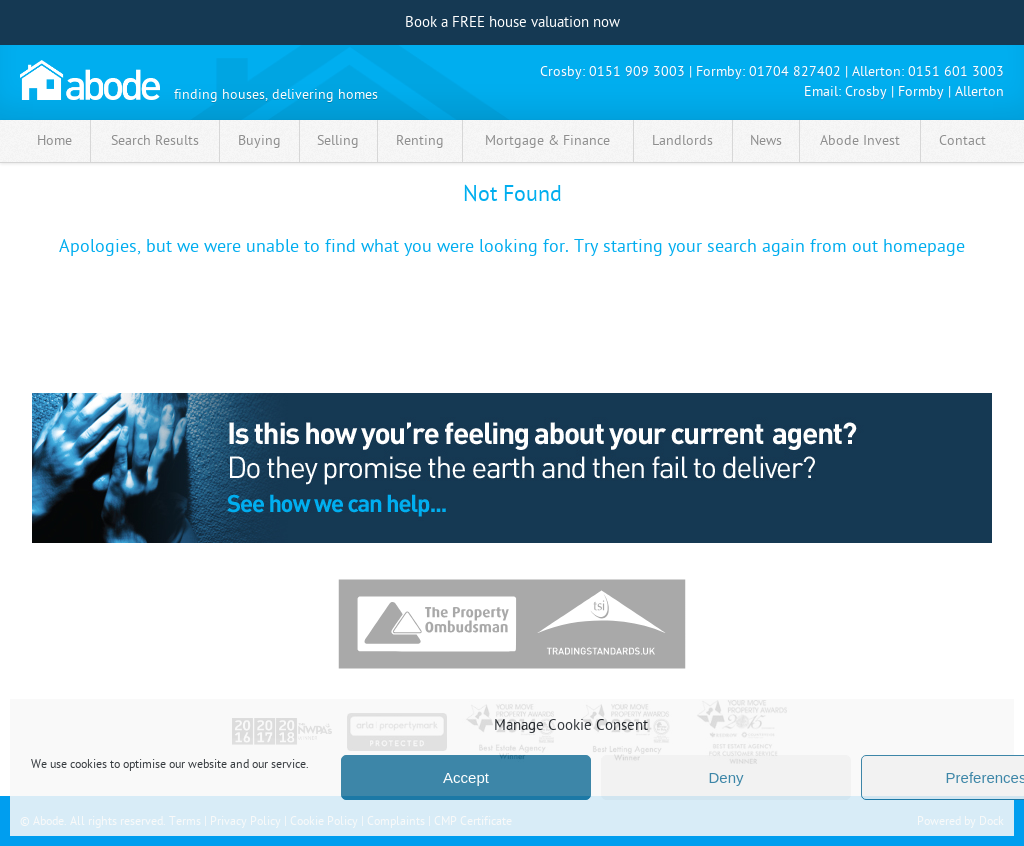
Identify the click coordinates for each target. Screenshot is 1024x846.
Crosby (866, 91)
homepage (924, 246)
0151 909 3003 (637, 71)
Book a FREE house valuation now (512, 22)
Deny (725, 777)
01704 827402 (795, 71)
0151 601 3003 (956, 71)
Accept (466, 777)
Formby (921, 91)
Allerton (979, 91)
